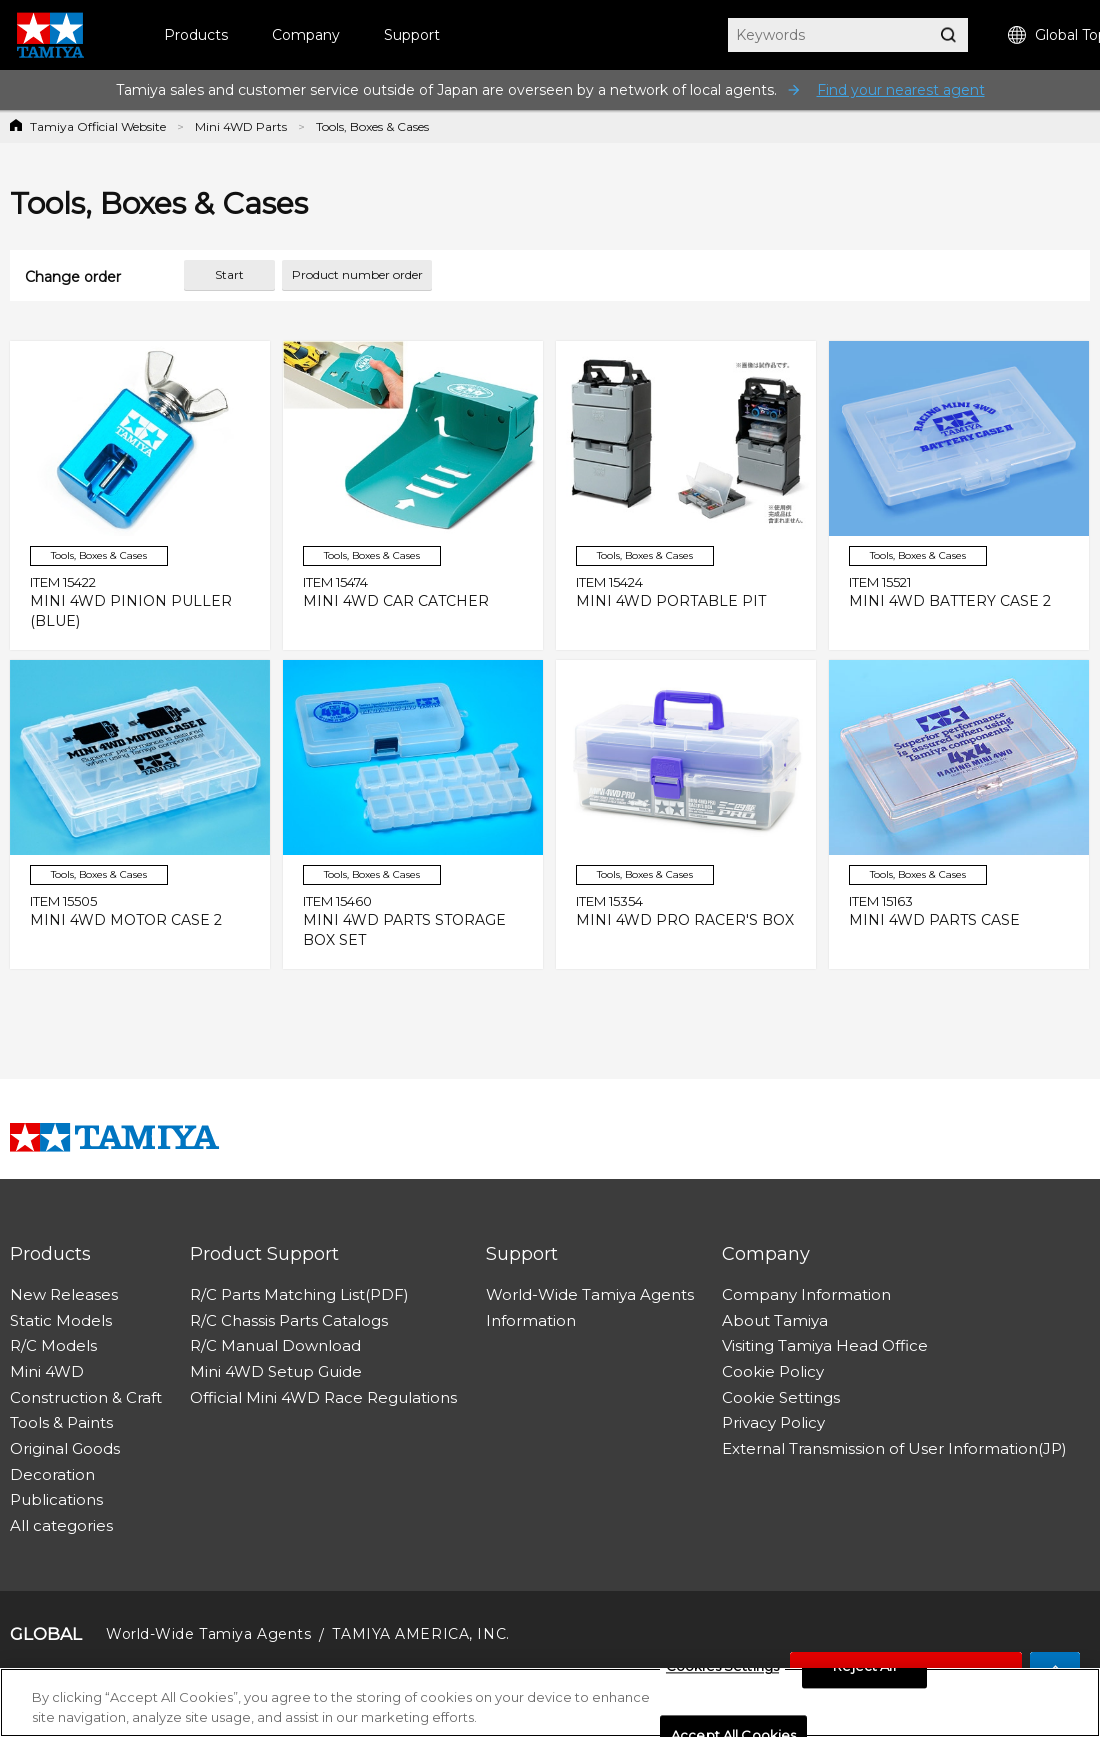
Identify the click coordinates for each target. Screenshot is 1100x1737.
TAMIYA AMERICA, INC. (420, 1634)
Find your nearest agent (901, 90)
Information (531, 1320)
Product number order (357, 274)
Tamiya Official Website (98, 126)
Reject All (864, 1672)
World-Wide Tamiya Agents (590, 1294)
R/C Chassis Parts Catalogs (289, 1320)
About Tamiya (775, 1320)
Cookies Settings (722, 1672)
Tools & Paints (61, 1422)
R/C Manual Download (275, 1345)
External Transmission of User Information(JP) (894, 1448)
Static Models (61, 1320)
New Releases (64, 1294)
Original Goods (65, 1448)
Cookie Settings (781, 1397)
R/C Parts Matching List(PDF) (299, 1294)
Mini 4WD (47, 1371)
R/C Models (53, 1345)
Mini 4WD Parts (241, 126)
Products (196, 35)
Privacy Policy (773, 1422)
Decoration (52, 1474)
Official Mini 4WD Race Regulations (323, 1397)
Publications (56, 1499)
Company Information (806, 1294)
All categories (61, 1525)
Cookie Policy (773, 1371)
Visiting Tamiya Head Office (825, 1345)
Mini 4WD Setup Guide (276, 1371)
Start (229, 274)
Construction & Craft (86, 1397)
